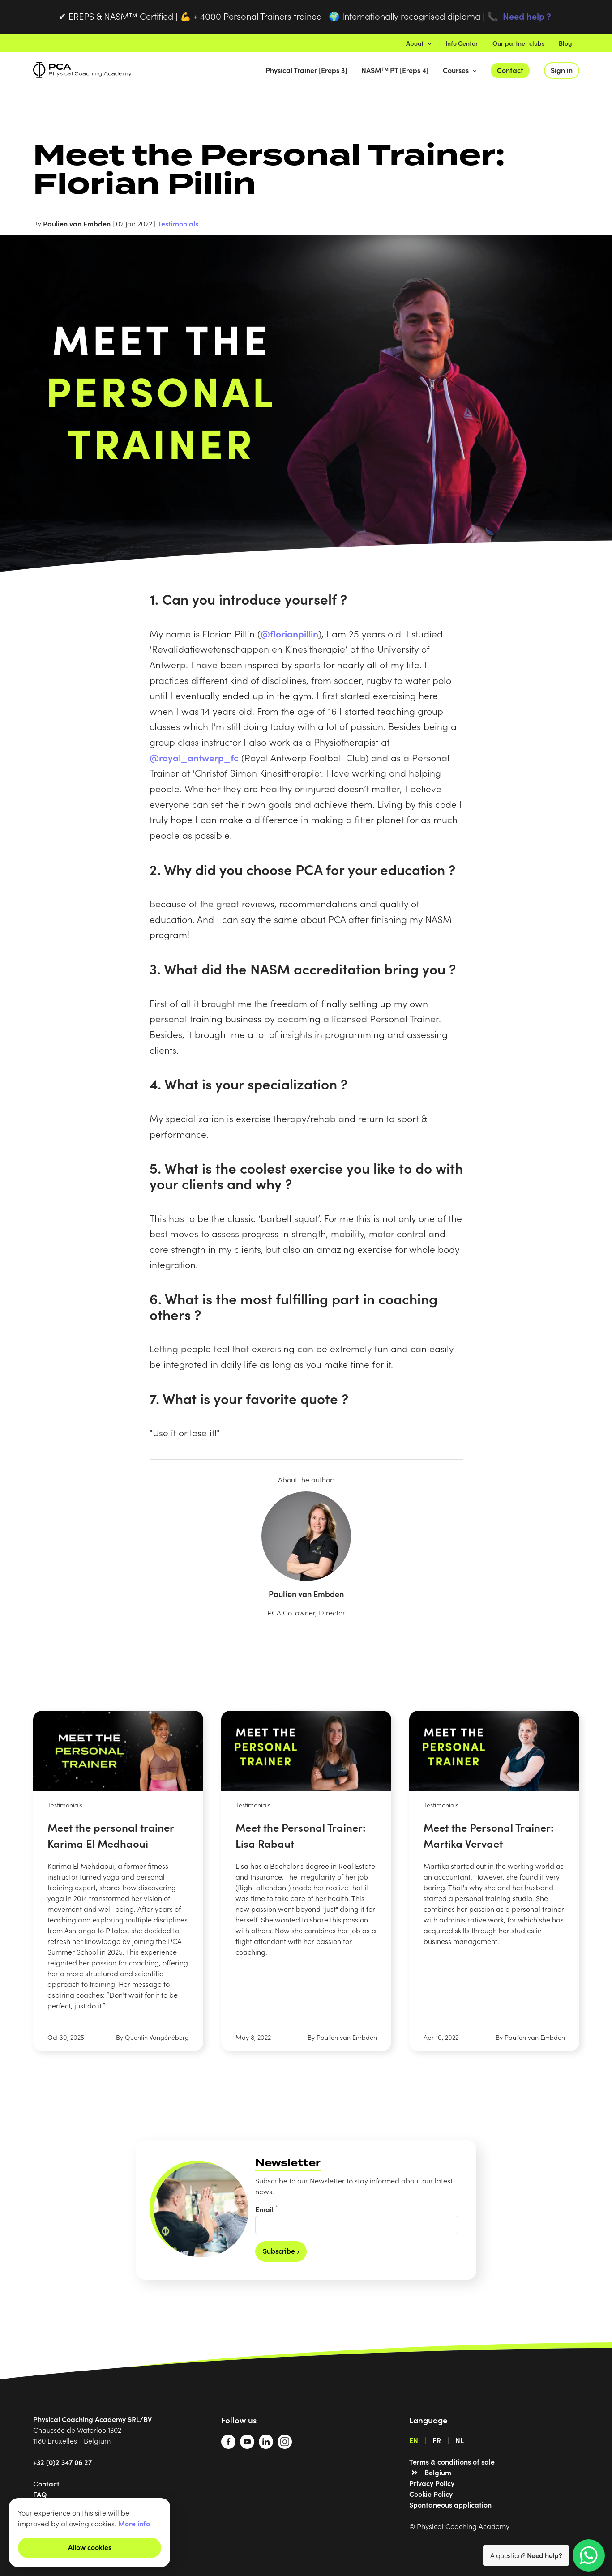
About (418, 43)
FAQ (40, 2494)
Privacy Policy (431, 2483)
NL (459, 2440)
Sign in (562, 70)
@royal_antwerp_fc (194, 757)
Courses (459, 70)
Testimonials (178, 223)
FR (436, 2440)
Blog (565, 42)
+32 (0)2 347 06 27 (62, 2462)
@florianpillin (289, 633)
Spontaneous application (450, 2504)
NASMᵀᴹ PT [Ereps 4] (394, 70)
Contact (510, 70)
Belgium (437, 2472)
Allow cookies (89, 2547)
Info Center (461, 42)
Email (266, 2209)
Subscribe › (281, 2251)
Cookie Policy (431, 2494)
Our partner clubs (518, 42)
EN (413, 2440)
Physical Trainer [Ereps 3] (306, 70)
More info (134, 2523)
